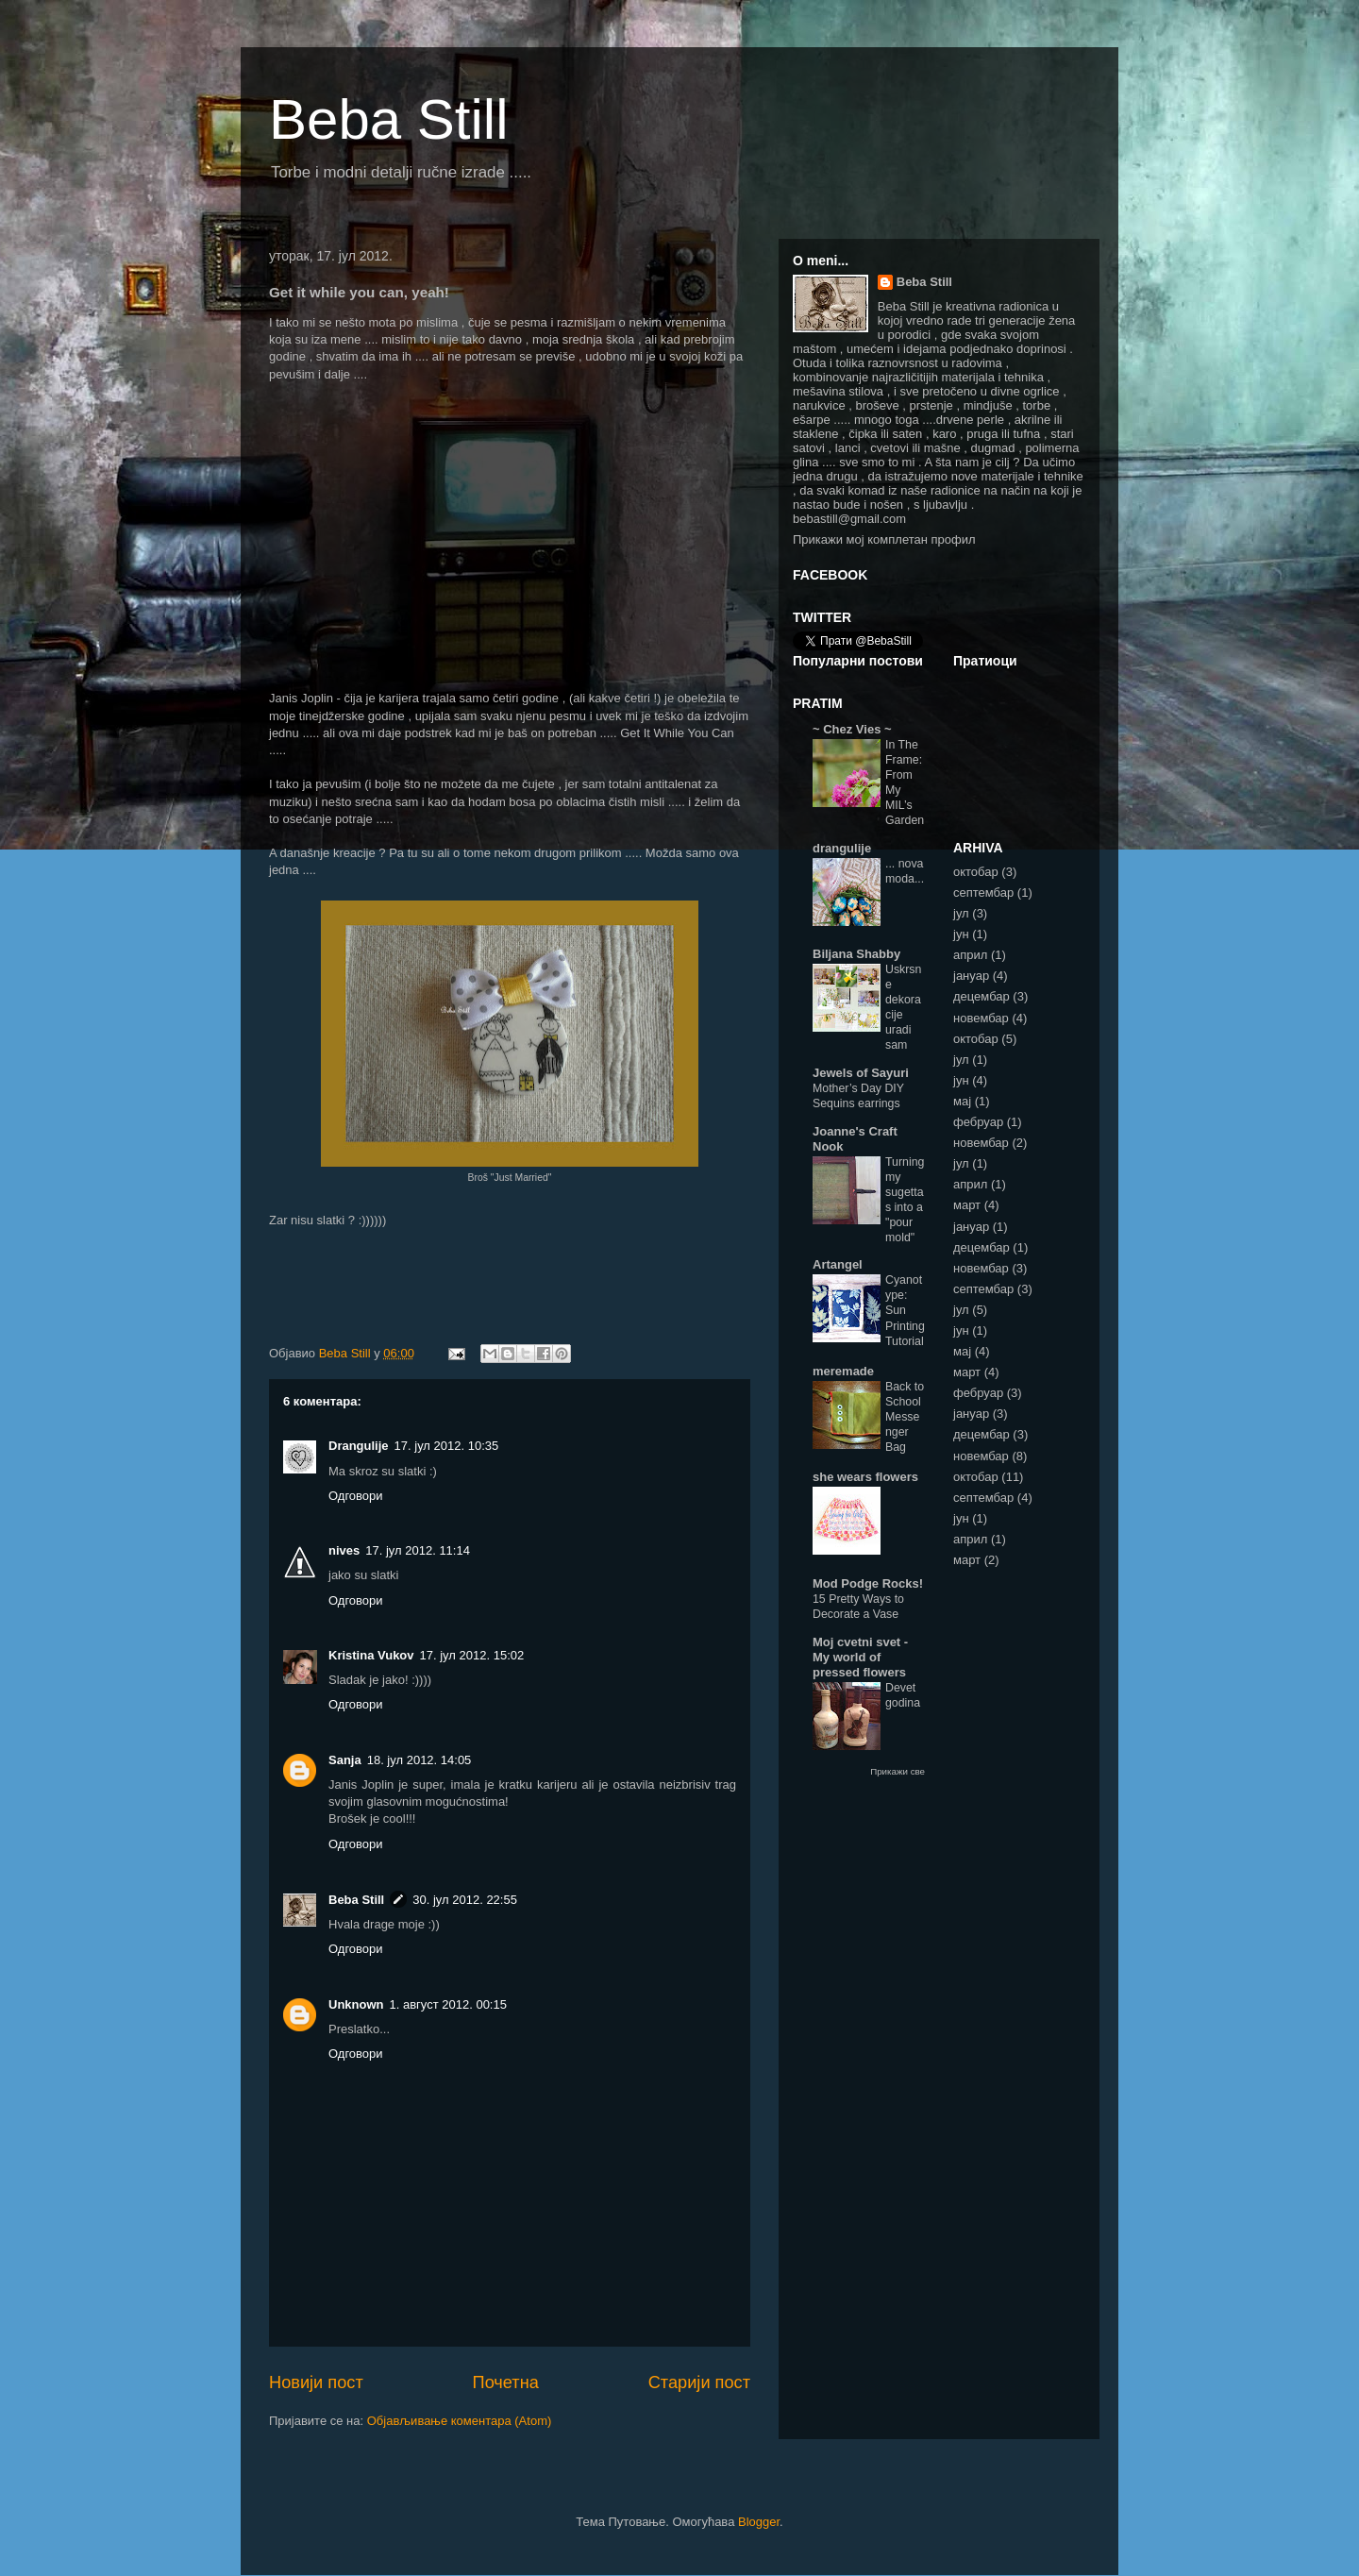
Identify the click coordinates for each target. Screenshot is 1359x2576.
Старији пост (699, 2382)
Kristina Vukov (371, 1655)
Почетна (506, 2382)
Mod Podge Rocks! (868, 1583)
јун (961, 934)
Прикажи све (897, 1771)
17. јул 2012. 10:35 (446, 1446)
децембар (981, 996)
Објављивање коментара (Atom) (459, 2421)
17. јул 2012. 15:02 (472, 1655)
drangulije (842, 848)
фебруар (978, 1122)
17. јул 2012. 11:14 (417, 1550)
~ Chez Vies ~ (852, 729)
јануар (971, 975)
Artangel (838, 1264)
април (970, 955)
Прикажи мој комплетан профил (884, 539)
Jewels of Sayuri (861, 1073)
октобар (975, 872)
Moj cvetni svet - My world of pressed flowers (860, 1657)
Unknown (356, 2004)
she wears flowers (865, 1477)
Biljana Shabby (856, 954)
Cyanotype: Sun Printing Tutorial (905, 1310)
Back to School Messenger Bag (904, 1417)
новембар (981, 1018)
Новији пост (316, 2382)
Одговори (355, 1496)
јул (961, 913)
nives (344, 1550)
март (967, 1205)
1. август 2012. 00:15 (448, 2004)
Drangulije (358, 1446)
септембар (983, 892)
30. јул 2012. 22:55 (464, 1900)
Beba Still (388, 119)
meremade (843, 1371)
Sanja (344, 1760)
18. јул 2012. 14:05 (419, 1760)
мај (962, 1101)
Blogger (759, 2522)
